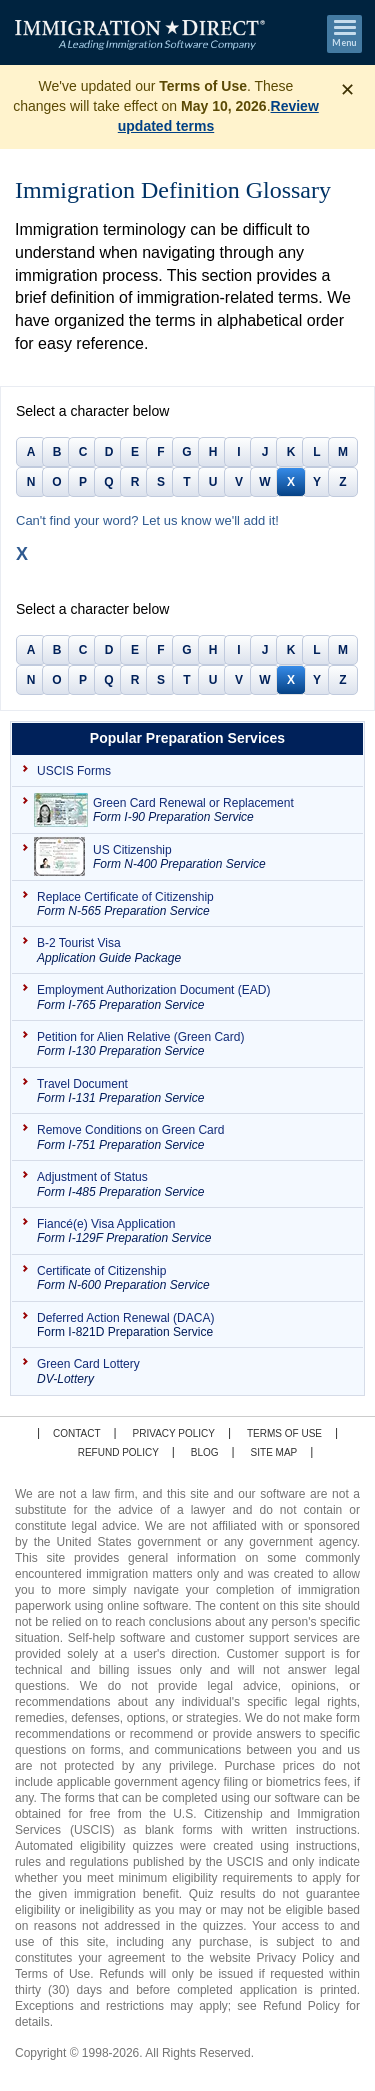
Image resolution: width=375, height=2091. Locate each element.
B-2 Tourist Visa (195, 950)
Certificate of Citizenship (195, 1278)
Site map (274, 1452)
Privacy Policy (174, 1433)
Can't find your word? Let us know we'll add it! (147, 520)
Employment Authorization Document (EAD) (195, 997)
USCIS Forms (74, 771)
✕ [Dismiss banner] (347, 90)
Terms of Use (284, 1433)
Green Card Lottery (195, 1371)
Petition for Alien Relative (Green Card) (195, 1044)
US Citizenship (223, 857)
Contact (77, 1433)
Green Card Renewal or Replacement (223, 810)
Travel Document (195, 1091)
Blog (205, 1452)
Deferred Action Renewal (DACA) (195, 1325)
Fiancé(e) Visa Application (195, 1231)
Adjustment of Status (195, 1184)
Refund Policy (118, 1452)
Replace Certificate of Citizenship (195, 904)
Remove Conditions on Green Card (195, 1137)
